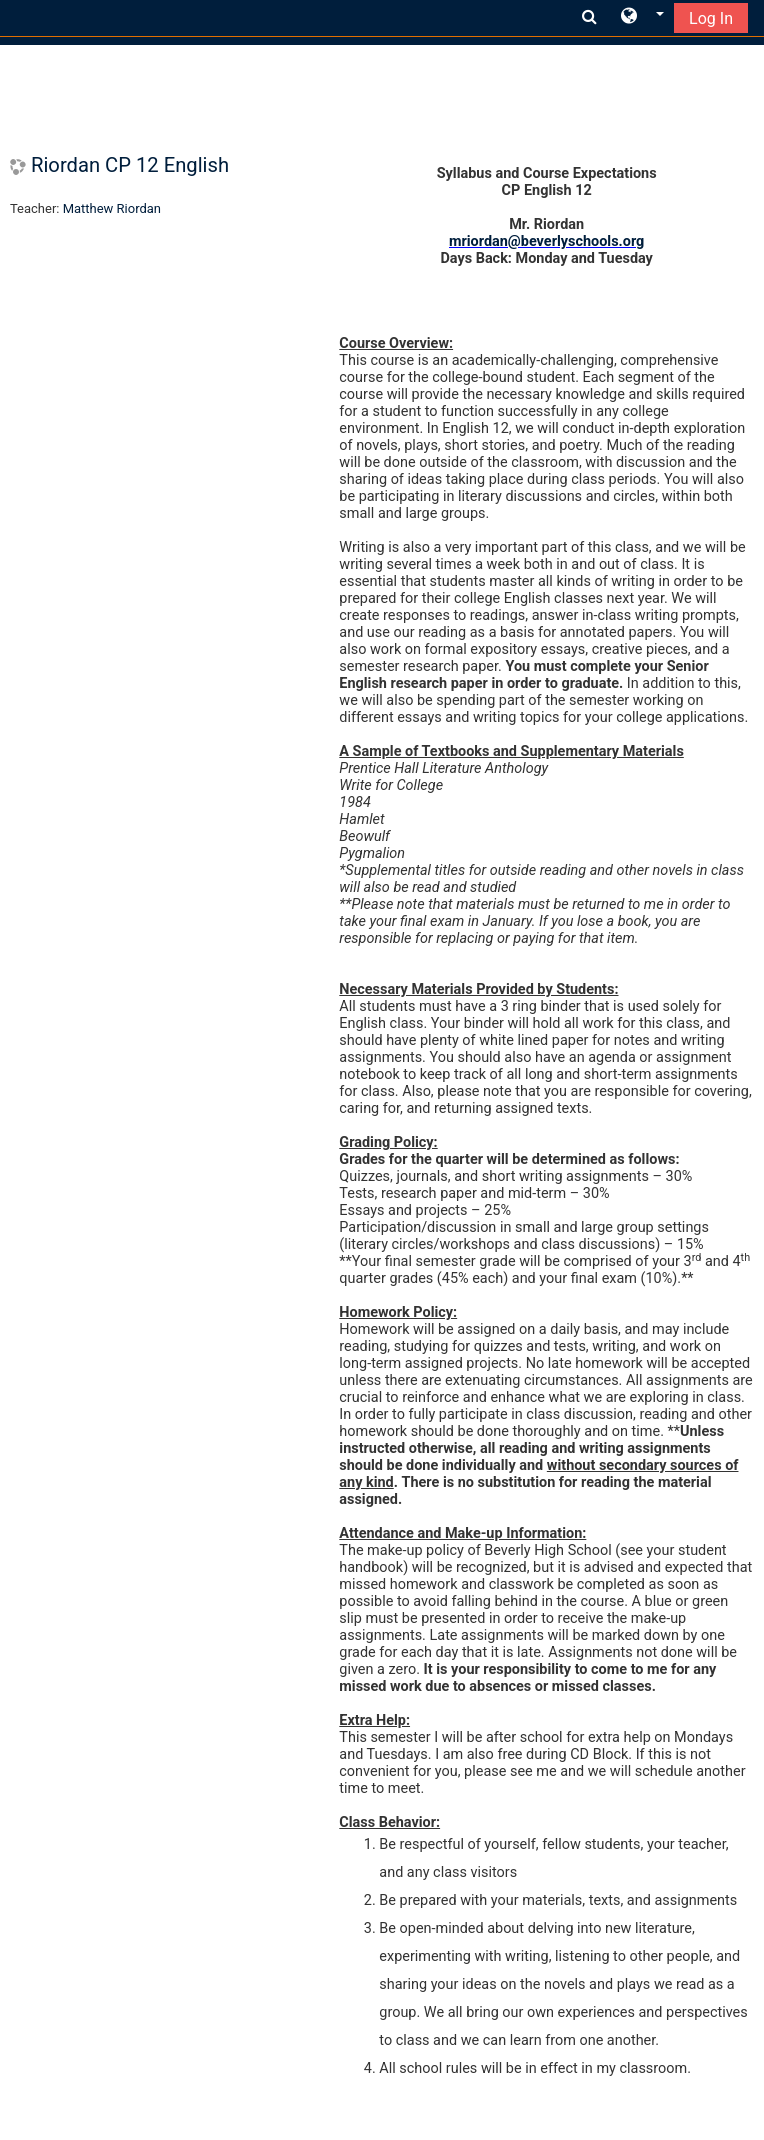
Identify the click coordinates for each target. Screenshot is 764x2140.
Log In (711, 18)
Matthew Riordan (112, 208)
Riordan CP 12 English (130, 165)
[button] (642, 17)
